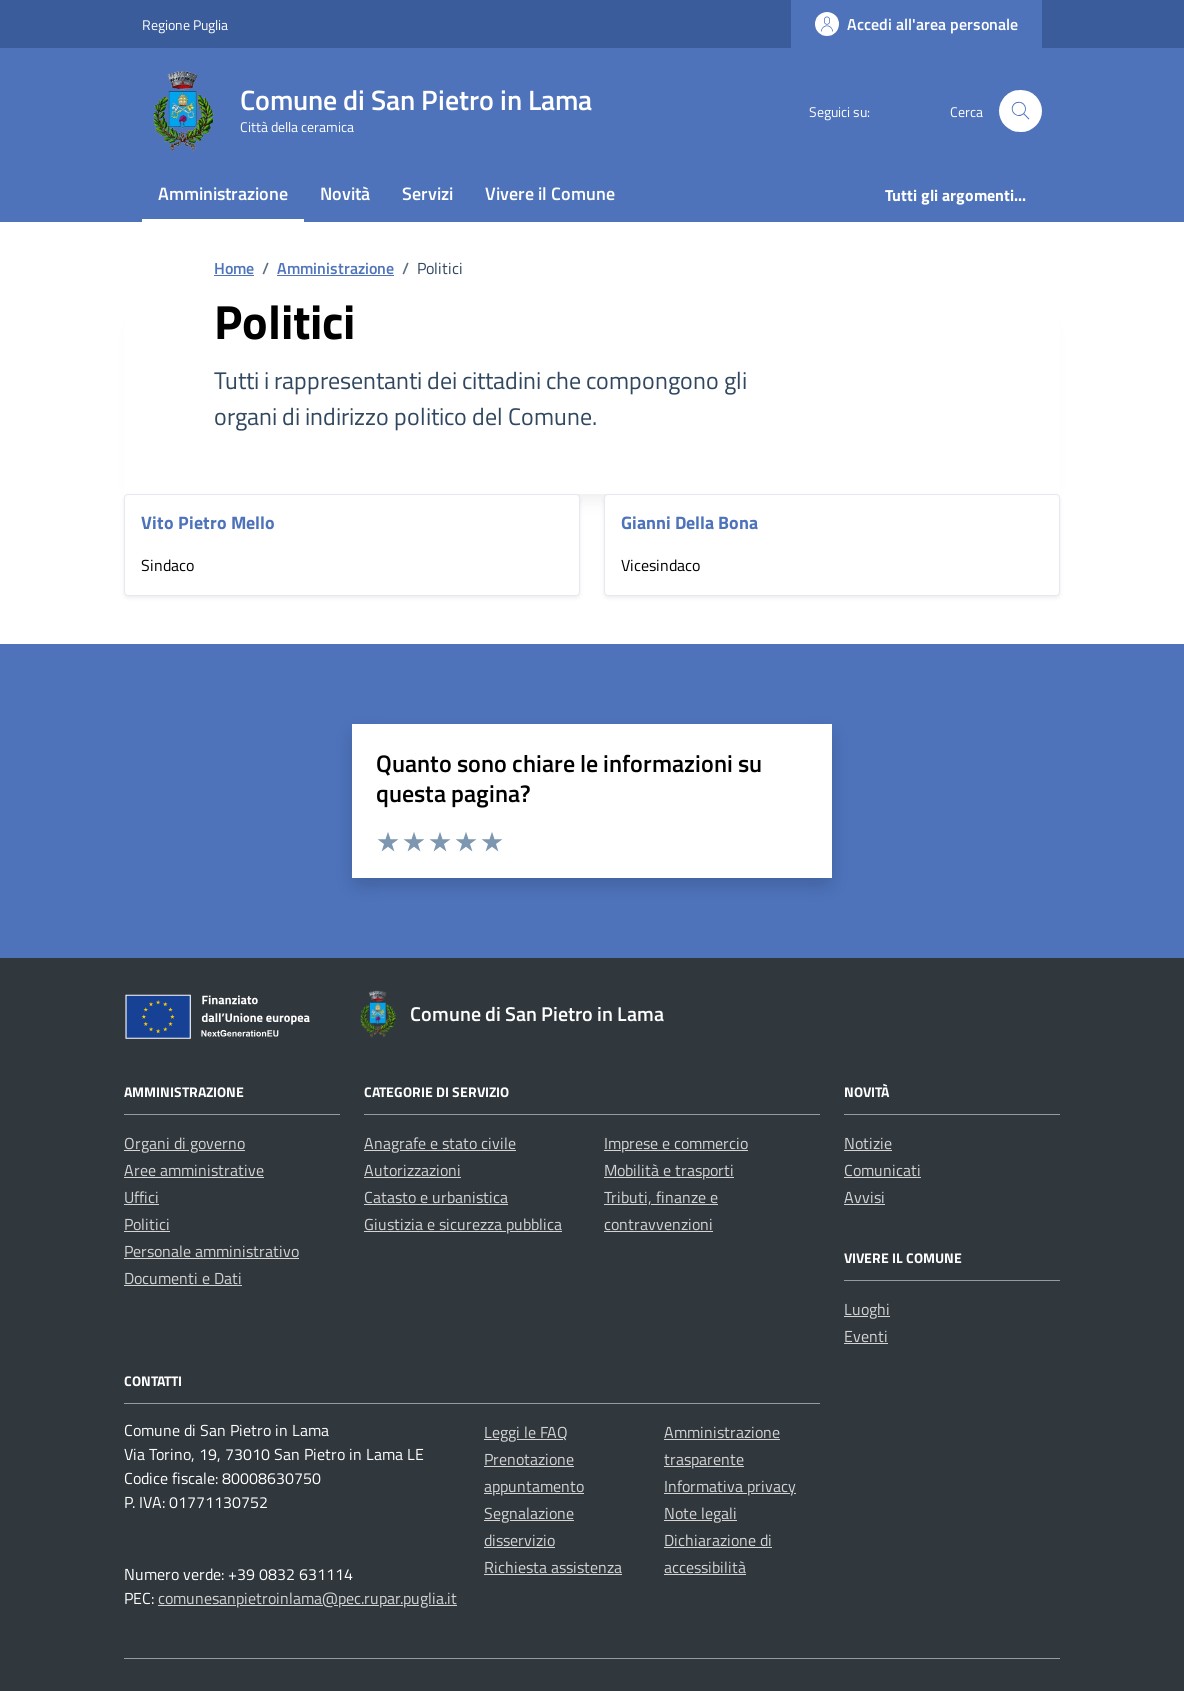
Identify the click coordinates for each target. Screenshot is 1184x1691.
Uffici (141, 1197)
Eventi (866, 1336)
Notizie (868, 1143)
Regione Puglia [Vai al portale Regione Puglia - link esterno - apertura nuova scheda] (185, 24)
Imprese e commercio (676, 1143)
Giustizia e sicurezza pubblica (463, 1224)
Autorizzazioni (412, 1170)
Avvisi (864, 1197)
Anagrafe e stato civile (440, 1143)
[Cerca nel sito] (1020, 111)
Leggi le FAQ (526, 1432)
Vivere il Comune (550, 193)
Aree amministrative (194, 1170)
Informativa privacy (730, 1486)
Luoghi (867, 1309)
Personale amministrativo (211, 1251)
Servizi (427, 193)
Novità (345, 193)
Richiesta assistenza (553, 1567)
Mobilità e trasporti (669, 1170)
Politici (147, 1224)
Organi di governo (184, 1143)
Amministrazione (223, 193)
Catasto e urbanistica (436, 1197)
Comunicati (882, 1170)
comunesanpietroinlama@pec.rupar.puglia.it (307, 1598)
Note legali (700, 1513)
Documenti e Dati (183, 1278)
